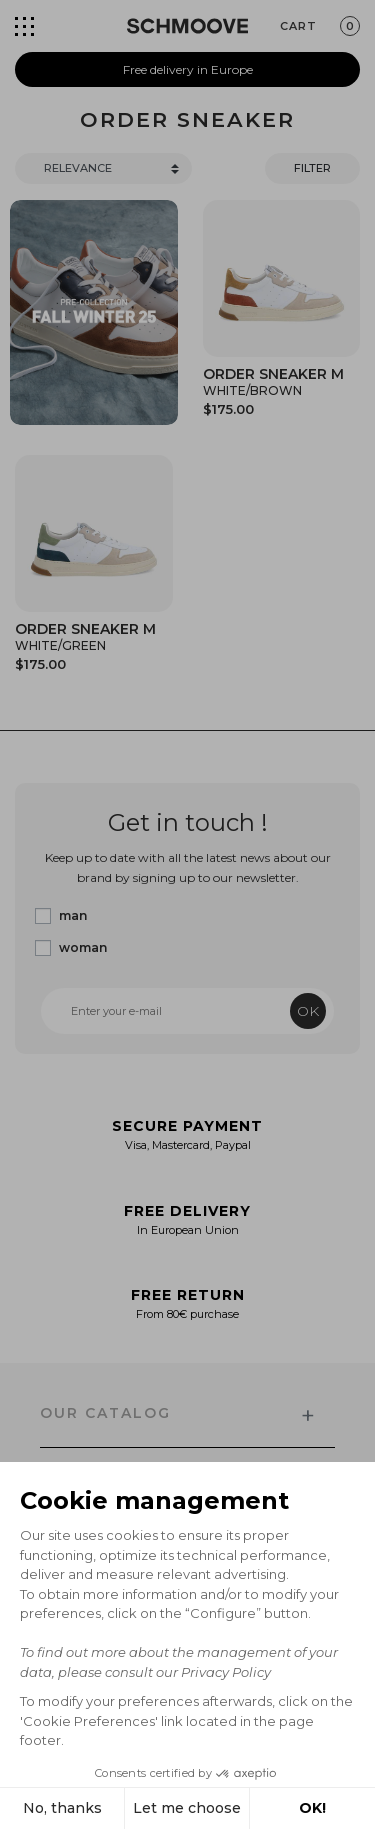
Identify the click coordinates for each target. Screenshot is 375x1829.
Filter (312, 168)
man (73, 915)
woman (83, 947)
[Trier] (103, 168)
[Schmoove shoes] (187, 26)
